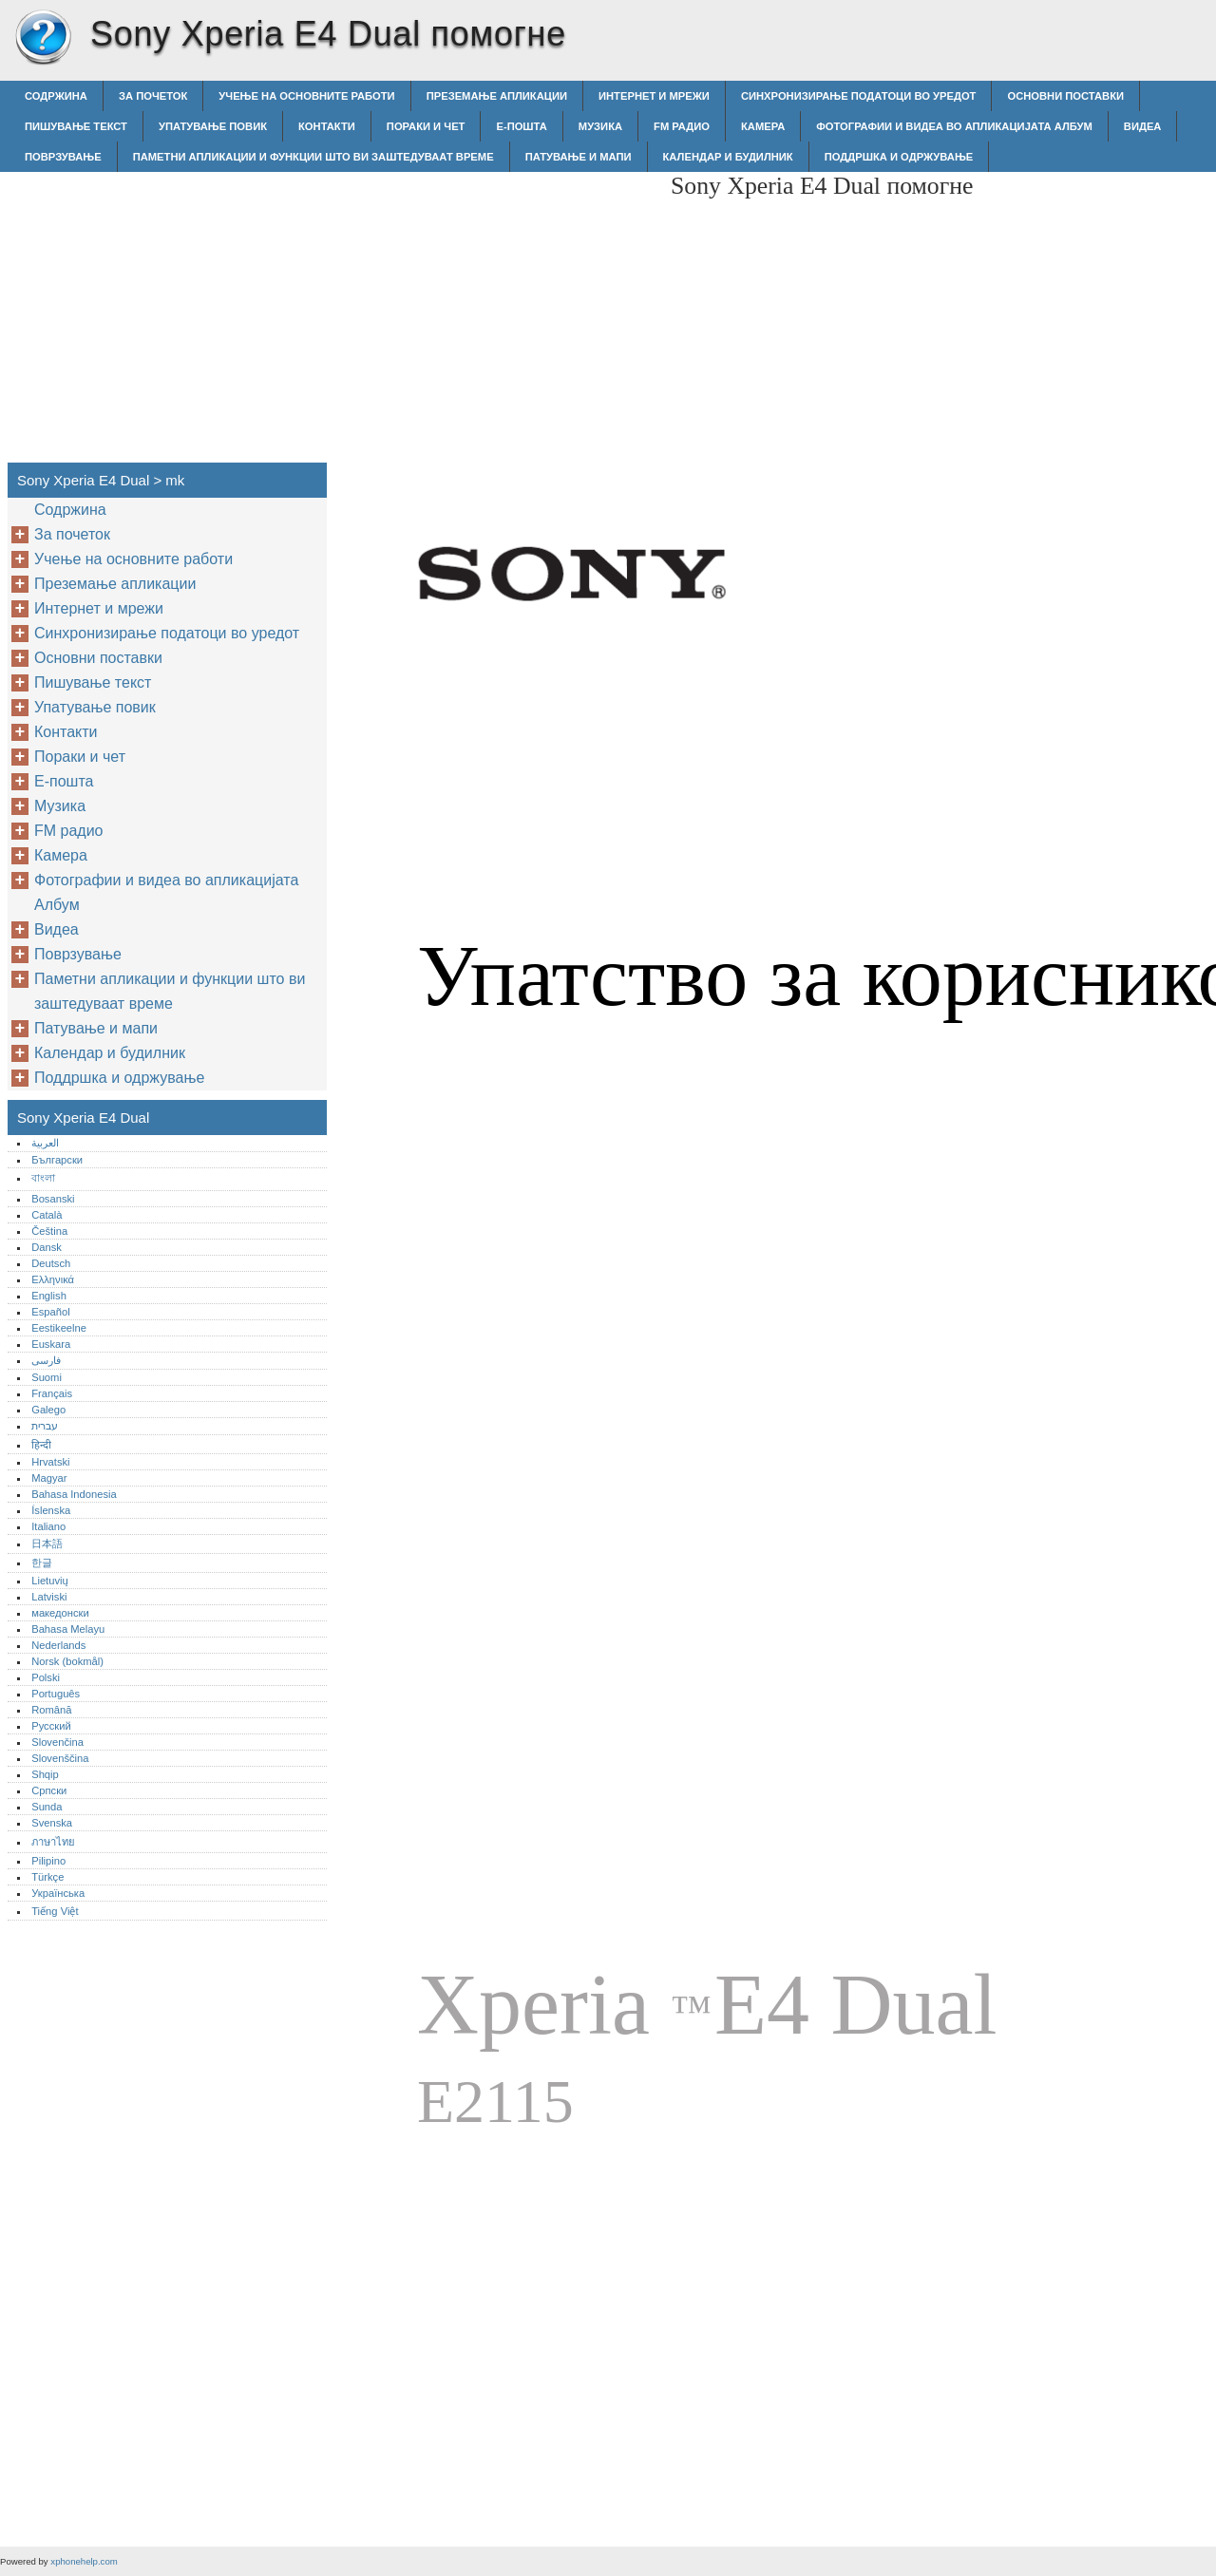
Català (46, 1215)
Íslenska (50, 1510)
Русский (51, 1726)
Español (50, 1311)
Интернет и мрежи (654, 96)
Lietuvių (49, 1580)
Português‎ (55, 1693)
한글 (41, 1562)
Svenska (51, 1822)
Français (51, 1393)
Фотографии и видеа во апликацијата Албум (954, 126)
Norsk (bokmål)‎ (67, 1661)
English (48, 1295)
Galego (48, 1409)
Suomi (46, 1377)
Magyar (48, 1478)
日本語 (47, 1543)
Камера (763, 126)
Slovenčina (57, 1742)
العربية (45, 1142)
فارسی (46, 1360)
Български (57, 1159)
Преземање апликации (497, 96)
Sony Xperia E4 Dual (42, 37)
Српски (48, 1790)
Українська (58, 1893)
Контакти (326, 126)
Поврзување (63, 156)
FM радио (682, 126)
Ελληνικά (52, 1279)
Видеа (1143, 126)
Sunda (46, 1806)
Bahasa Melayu (67, 1629)
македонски (60, 1613)
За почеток (153, 96)
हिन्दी (41, 1444)
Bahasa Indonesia (74, 1494)
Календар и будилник (728, 156)
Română (51, 1709)
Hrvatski (50, 1462)
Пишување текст (76, 126)
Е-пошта (521, 126)
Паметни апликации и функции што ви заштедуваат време (313, 156)
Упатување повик (213, 126)
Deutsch (50, 1263)
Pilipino (48, 1860)
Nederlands (58, 1645)
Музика (600, 126)
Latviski (48, 1596)
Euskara (50, 1344)
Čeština (49, 1231)
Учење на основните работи (306, 96)
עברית (44, 1425)
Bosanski (52, 1198)
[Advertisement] (496, 305)
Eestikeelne (58, 1328)
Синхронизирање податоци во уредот (859, 96)
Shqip (45, 1774)
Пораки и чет (426, 126)
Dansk (46, 1247)
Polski (45, 1677)
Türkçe (47, 1877)
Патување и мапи (578, 156)
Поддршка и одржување (899, 156)
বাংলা (43, 1178)
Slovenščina (59, 1758)
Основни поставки (1065, 96)
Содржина (56, 96)
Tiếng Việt (54, 1911)
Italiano (48, 1526)
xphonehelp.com (83, 2561)
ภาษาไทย (53, 1841)
